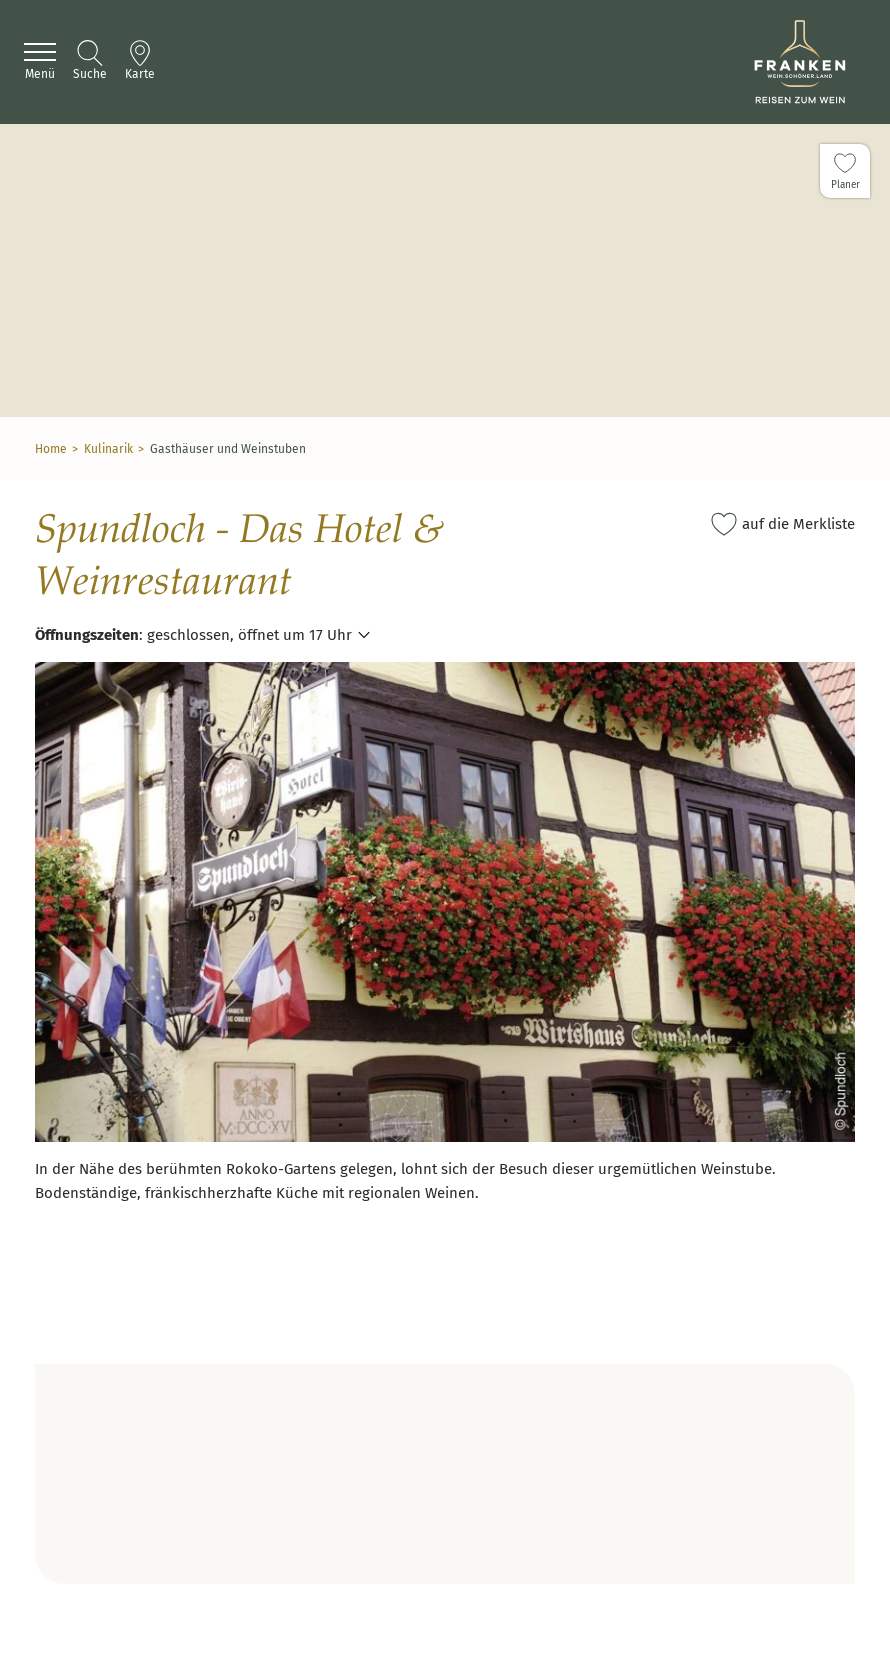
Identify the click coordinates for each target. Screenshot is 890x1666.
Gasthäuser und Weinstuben (228, 449)
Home (51, 449)
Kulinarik (108, 449)
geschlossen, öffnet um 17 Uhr (249, 635)
